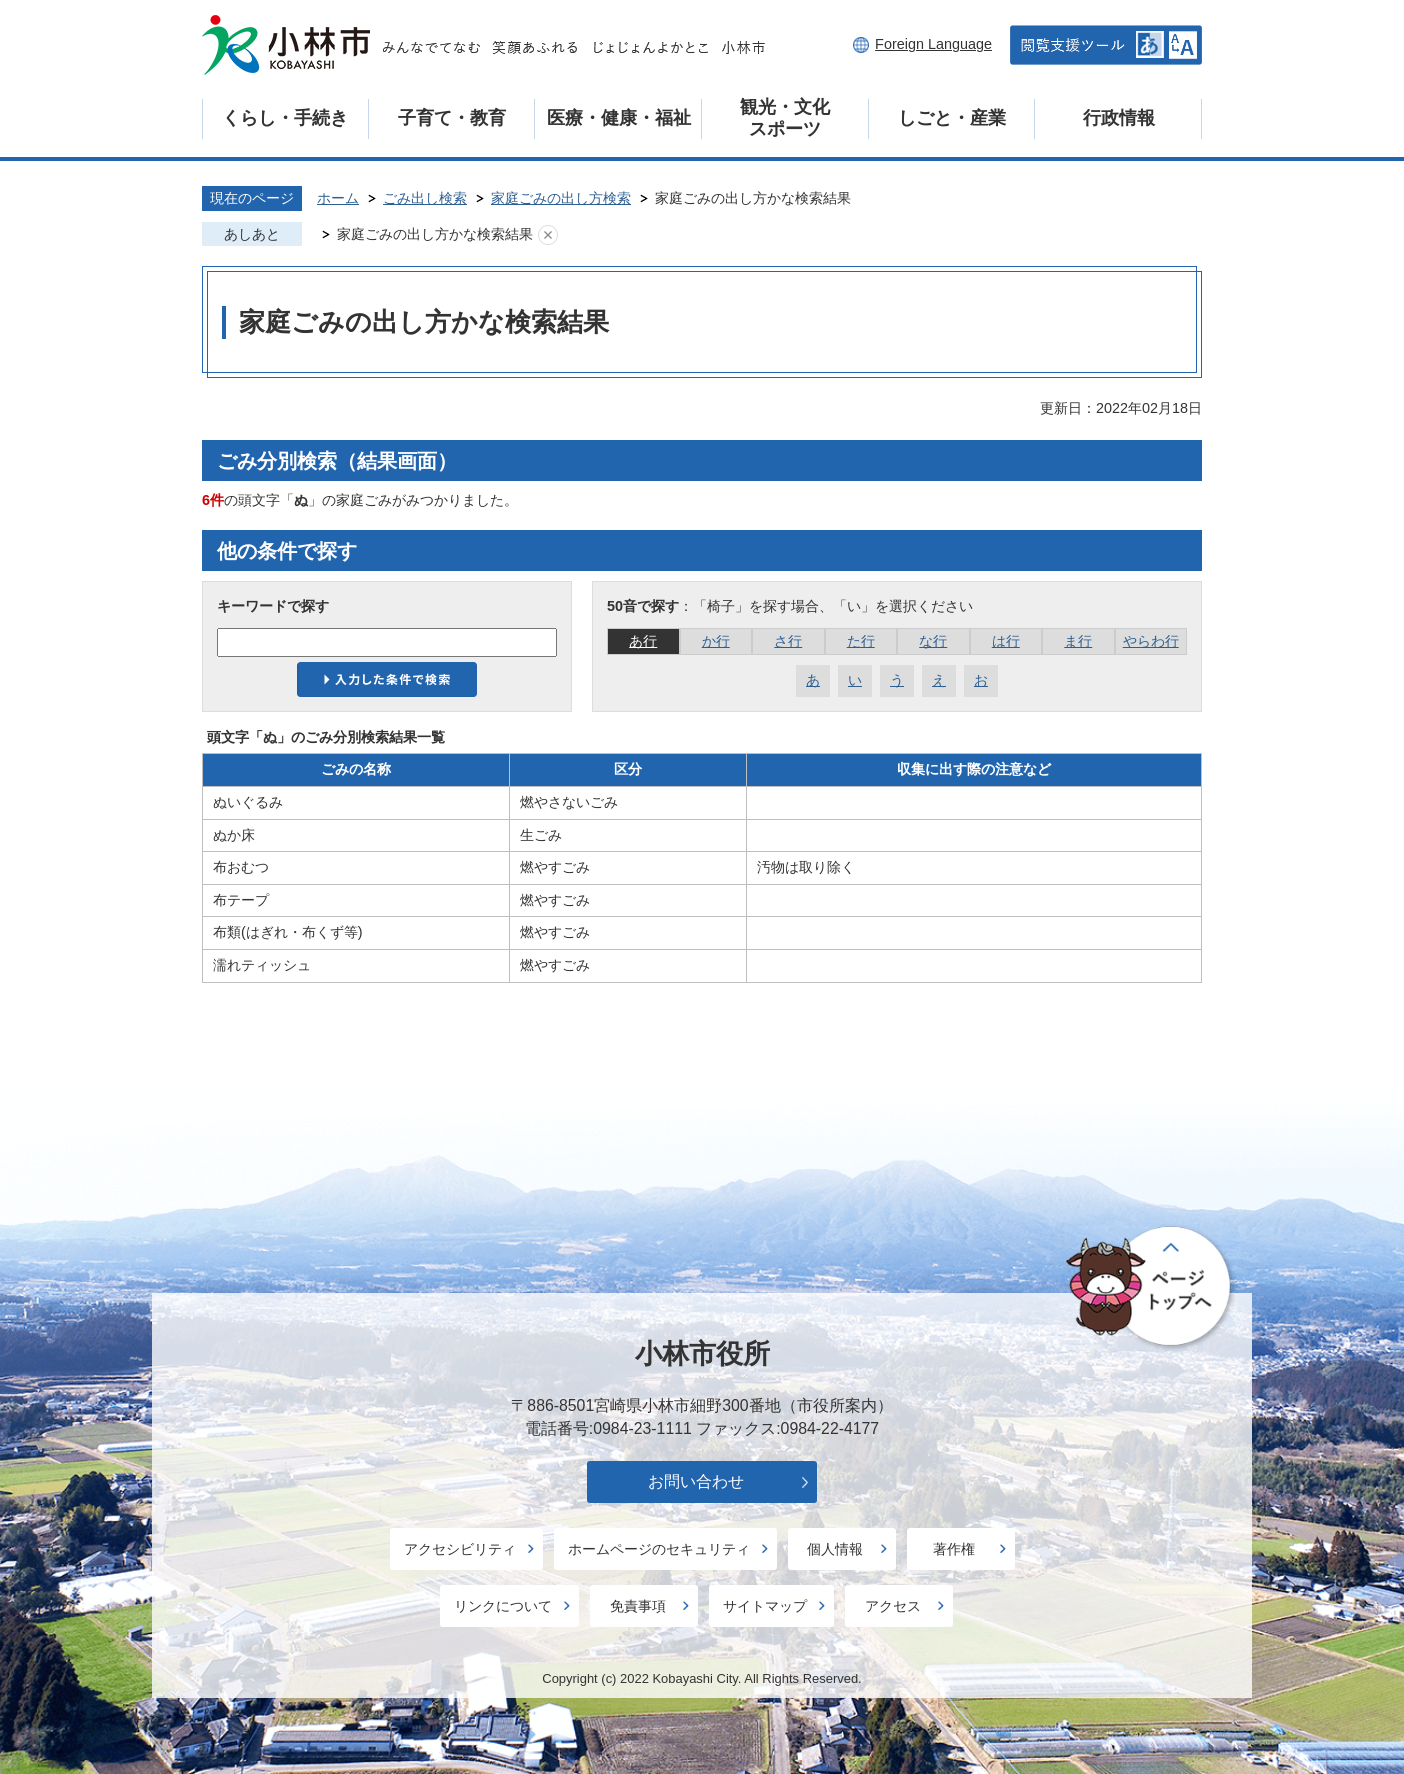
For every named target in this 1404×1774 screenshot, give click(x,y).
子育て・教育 (452, 118)
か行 (716, 641)
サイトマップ (765, 1606)
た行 (861, 641)
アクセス (893, 1606)
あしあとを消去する (548, 235)
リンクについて (503, 1606)
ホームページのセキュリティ (659, 1549)
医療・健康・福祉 (619, 118)
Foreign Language (933, 44)
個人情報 (835, 1549)
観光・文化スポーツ (785, 118)
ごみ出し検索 (425, 198)
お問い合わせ (696, 1481)
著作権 (954, 1549)
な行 (933, 641)
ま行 (1078, 641)
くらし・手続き (285, 118)
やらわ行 (1151, 641)
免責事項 (638, 1606)
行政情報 (1119, 118)
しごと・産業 (952, 118)
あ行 (643, 641)
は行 (1006, 641)
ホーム (338, 198)
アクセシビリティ (460, 1549)
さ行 (788, 641)
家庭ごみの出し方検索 (561, 198)
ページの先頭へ (1151, 1288)
